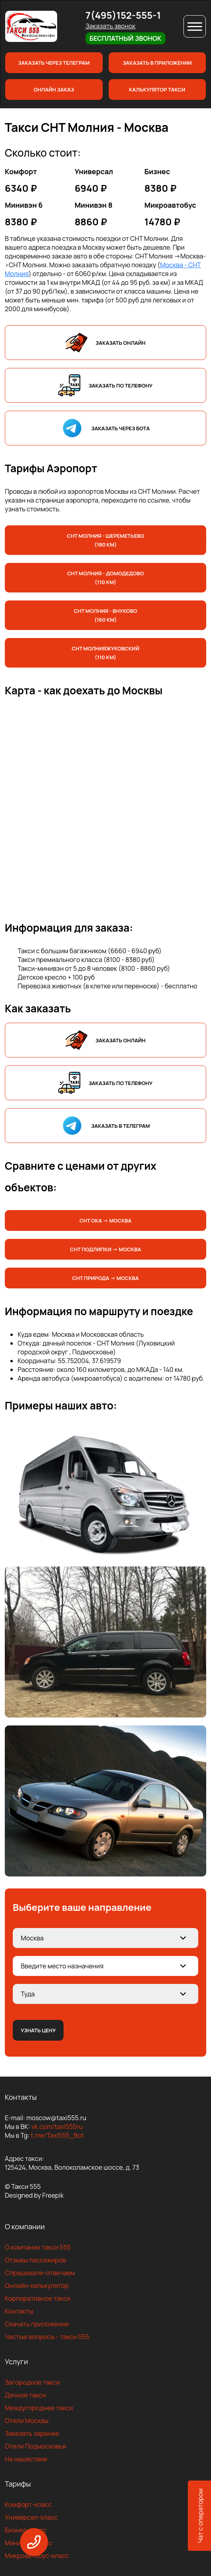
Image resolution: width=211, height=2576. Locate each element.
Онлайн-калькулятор (37, 2285)
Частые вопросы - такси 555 (47, 2336)
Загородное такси (32, 2382)
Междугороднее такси (39, 2407)
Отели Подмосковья (35, 2446)
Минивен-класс (28, 2542)
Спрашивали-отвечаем (40, 2272)
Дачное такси (25, 2395)
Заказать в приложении (157, 62)
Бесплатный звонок (125, 38)
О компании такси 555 (38, 2247)
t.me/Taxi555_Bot (57, 2135)
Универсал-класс (31, 2517)
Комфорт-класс (28, 2504)
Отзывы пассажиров (35, 2260)
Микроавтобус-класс (37, 2555)
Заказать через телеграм (54, 62)
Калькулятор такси (157, 89)
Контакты (19, 2311)
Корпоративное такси (37, 2298)
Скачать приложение (37, 2324)
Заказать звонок (110, 26)
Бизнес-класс (26, 2530)
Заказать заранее (32, 2433)
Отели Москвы (27, 2420)
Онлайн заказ (54, 89)
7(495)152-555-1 (123, 15)
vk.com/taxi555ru (56, 2126)
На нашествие (26, 2459)
